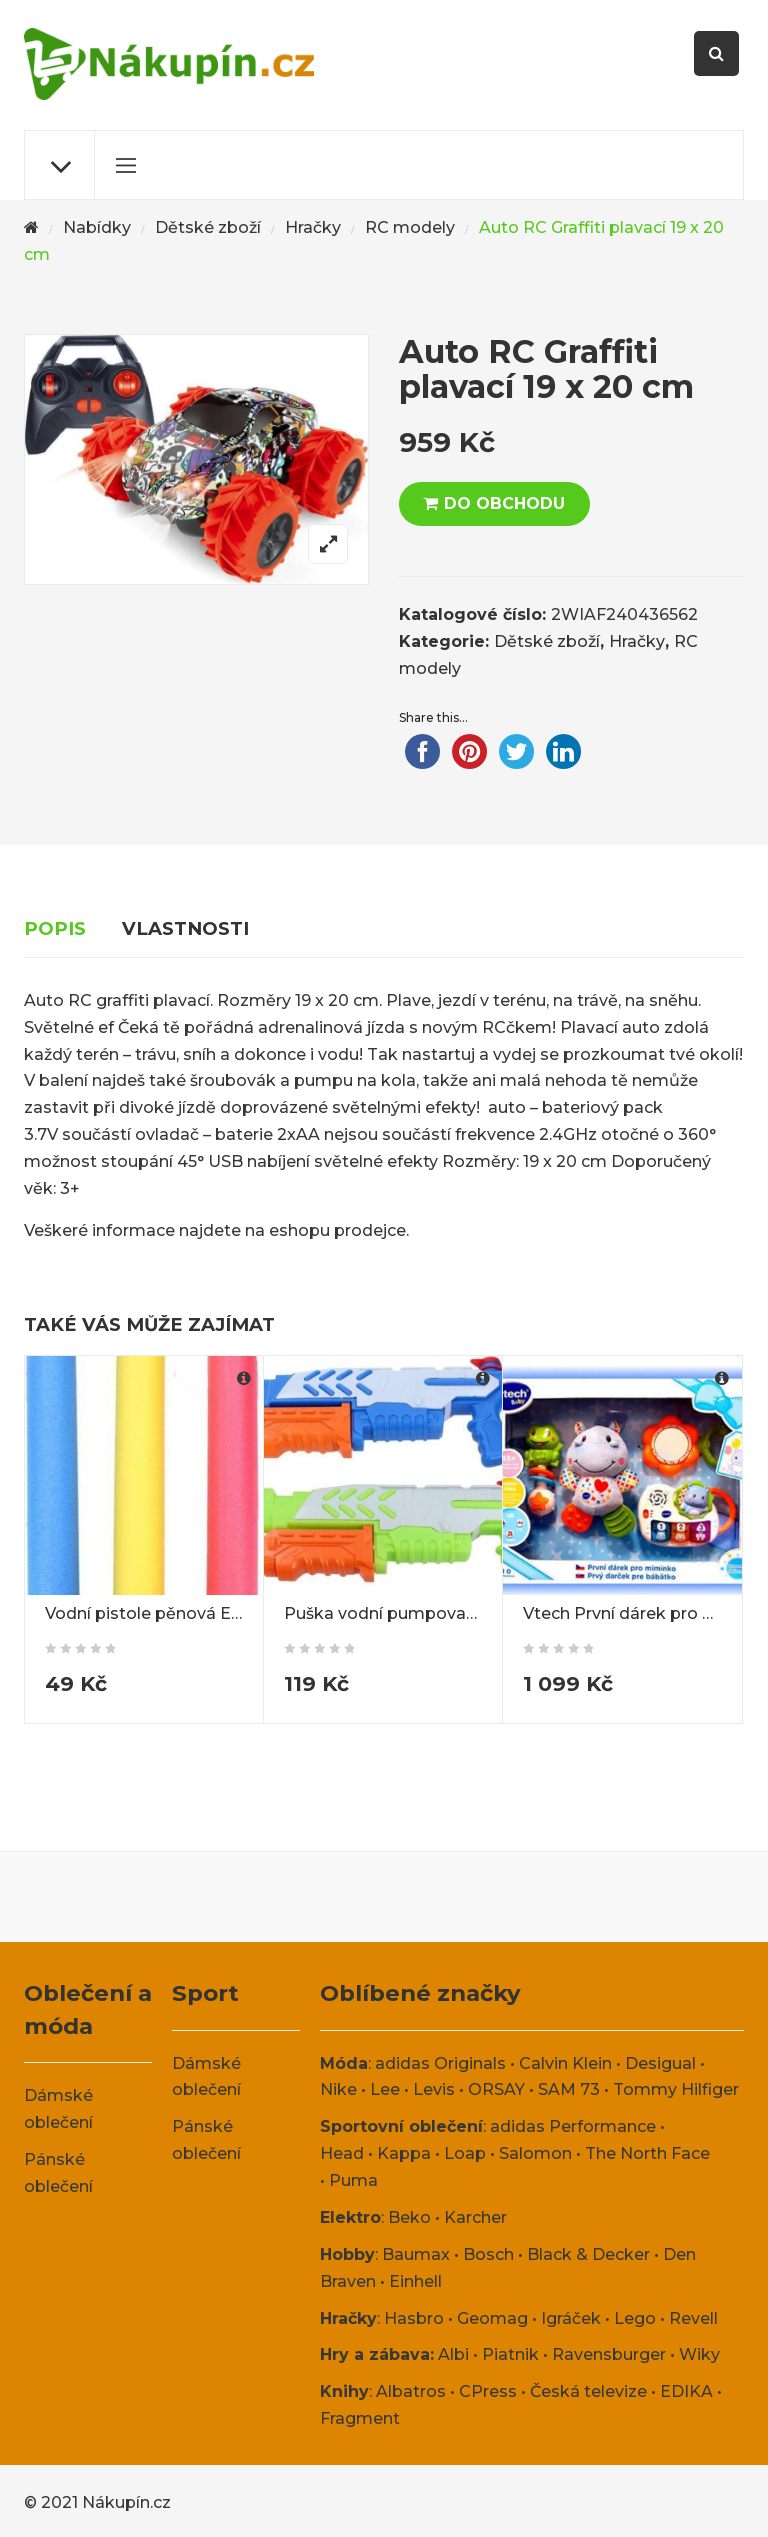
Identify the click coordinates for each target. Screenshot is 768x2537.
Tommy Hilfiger (676, 2089)
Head (342, 2153)
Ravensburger (609, 2354)
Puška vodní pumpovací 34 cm (409, 1613)
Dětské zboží (208, 227)
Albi (453, 2354)
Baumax (416, 2254)
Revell (693, 2318)
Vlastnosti (185, 928)
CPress (488, 2391)
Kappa (404, 2153)
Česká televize (588, 2391)
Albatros (411, 2391)
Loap (465, 2153)
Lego (635, 2318)
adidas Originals (440, 2063)
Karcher (475, 2217)
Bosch (488, 2254)
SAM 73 (569, 2089)
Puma (353, 2180)
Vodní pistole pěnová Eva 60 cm (175, 1613)
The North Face (647, 2153)
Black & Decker (588, 2254)
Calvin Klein (565, 2063)
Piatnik (510, 2354)
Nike (338, 2089)
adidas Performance (573, 2126)
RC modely (410, 227)
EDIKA (686, 2391)
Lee (385, 2089)
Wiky (699, 2354)
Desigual (660, 2063)
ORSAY (496, 2089)
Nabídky (97, 227)
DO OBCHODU (504, 503)
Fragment (360, 2418)
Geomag (492, 2318)
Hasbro (414, 2318)
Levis (434, 2089)
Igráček (571, 2318)
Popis (55, 928)
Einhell (415, 2281)
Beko (409, 2217)
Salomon (535, 2153)
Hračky (313, 227)
